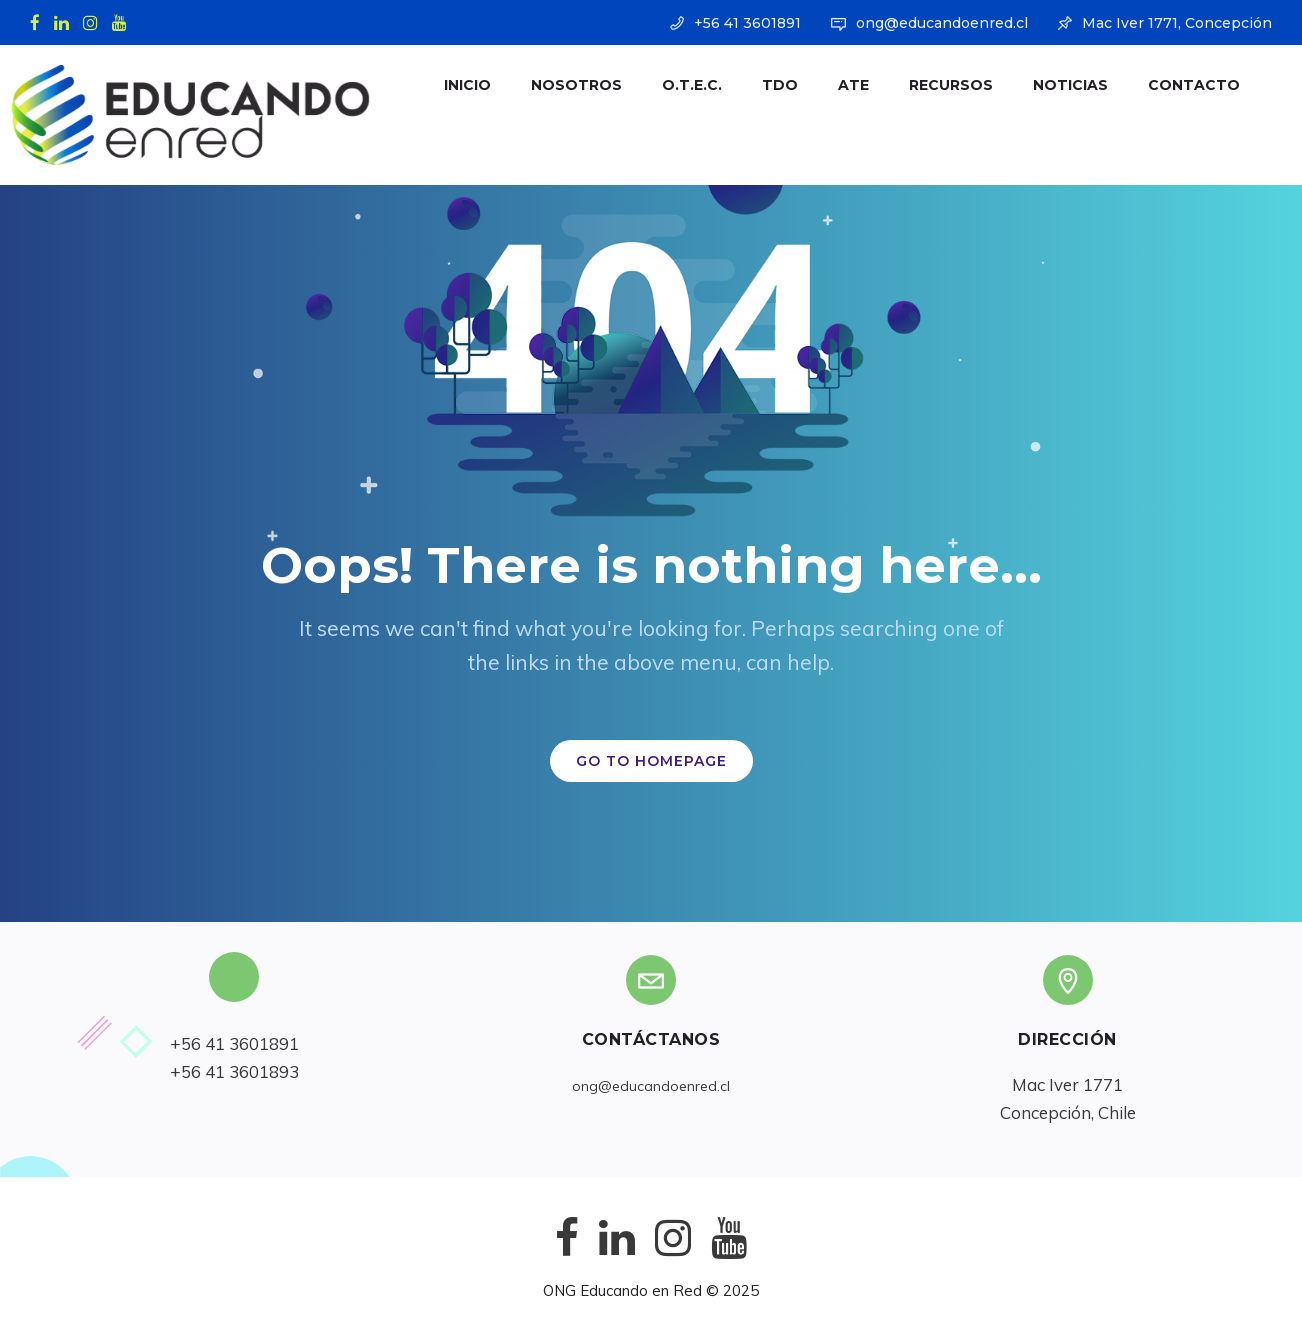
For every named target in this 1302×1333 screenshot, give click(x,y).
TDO (762, 85)
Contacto (1176, 85)
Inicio (449, 85)
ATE (835, 85)
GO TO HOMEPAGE (651, 761)
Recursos (933, 85)
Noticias (1052, 85)
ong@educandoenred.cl (942, 23)
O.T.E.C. (674, 85)
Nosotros (558, 85)
